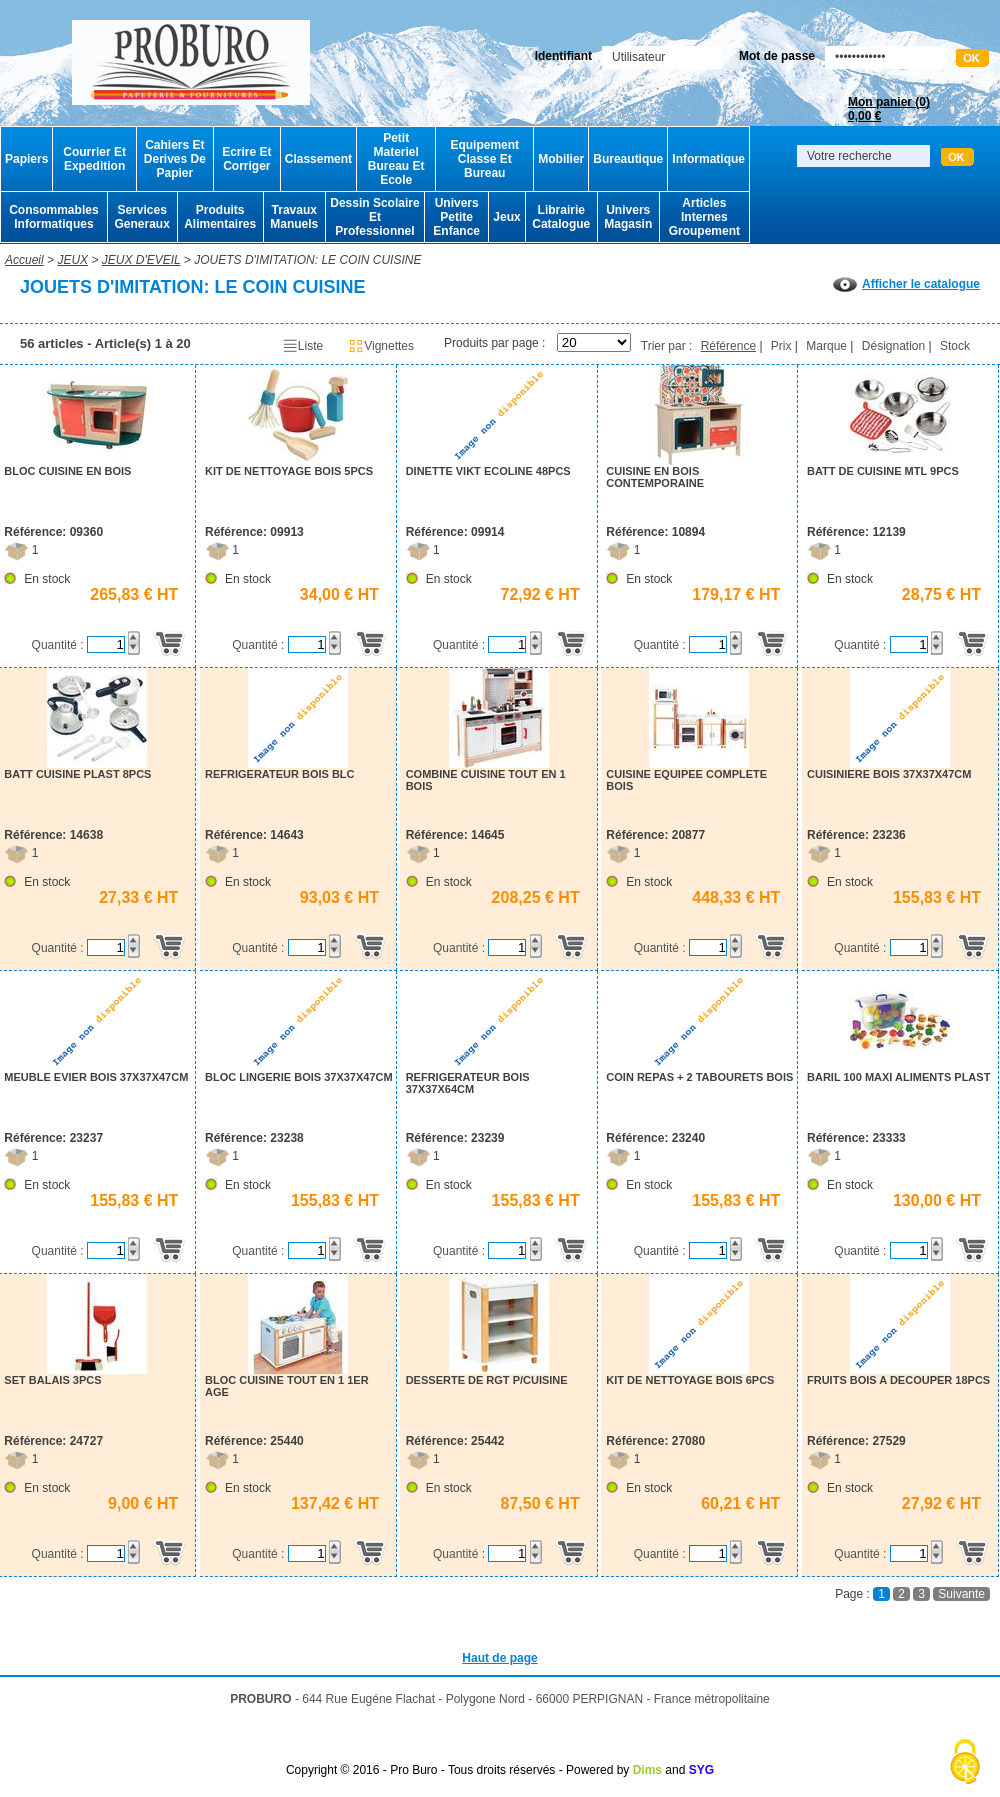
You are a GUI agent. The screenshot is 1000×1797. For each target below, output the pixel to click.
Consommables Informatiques (53, 217)
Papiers (26, 159)
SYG (701, 1770)
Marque (826, 346)
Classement (318, 159)
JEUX (72, 260)
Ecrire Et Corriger (246, 159)
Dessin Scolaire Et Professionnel (374, 217)
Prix (781, 346)
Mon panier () (889, 109)
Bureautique (628, 159)
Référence (728, 346)
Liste (302, 346)
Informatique (708, 159)
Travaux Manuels (294, 217)
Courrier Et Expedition (94, 159)
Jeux (506, 217)
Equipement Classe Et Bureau (484, 159)
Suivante (961, 1594)
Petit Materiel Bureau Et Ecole (396, 159)
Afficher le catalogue (906, 284)
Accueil (24, 260)
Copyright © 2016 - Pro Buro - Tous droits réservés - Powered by (457, 1770)
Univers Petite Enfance (456, 217)
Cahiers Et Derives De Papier (175, 159)
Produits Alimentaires (220, 217)
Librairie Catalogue (561, 217)
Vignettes (381, 346)
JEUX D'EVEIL (141, 260)
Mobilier (561, 159)
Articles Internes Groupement (704, 217)
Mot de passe (777, 56)
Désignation (893, 346)
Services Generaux (141, 217)
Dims (647, 1770)
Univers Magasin (628, 217)
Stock (955, 346)
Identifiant (563, 56)
